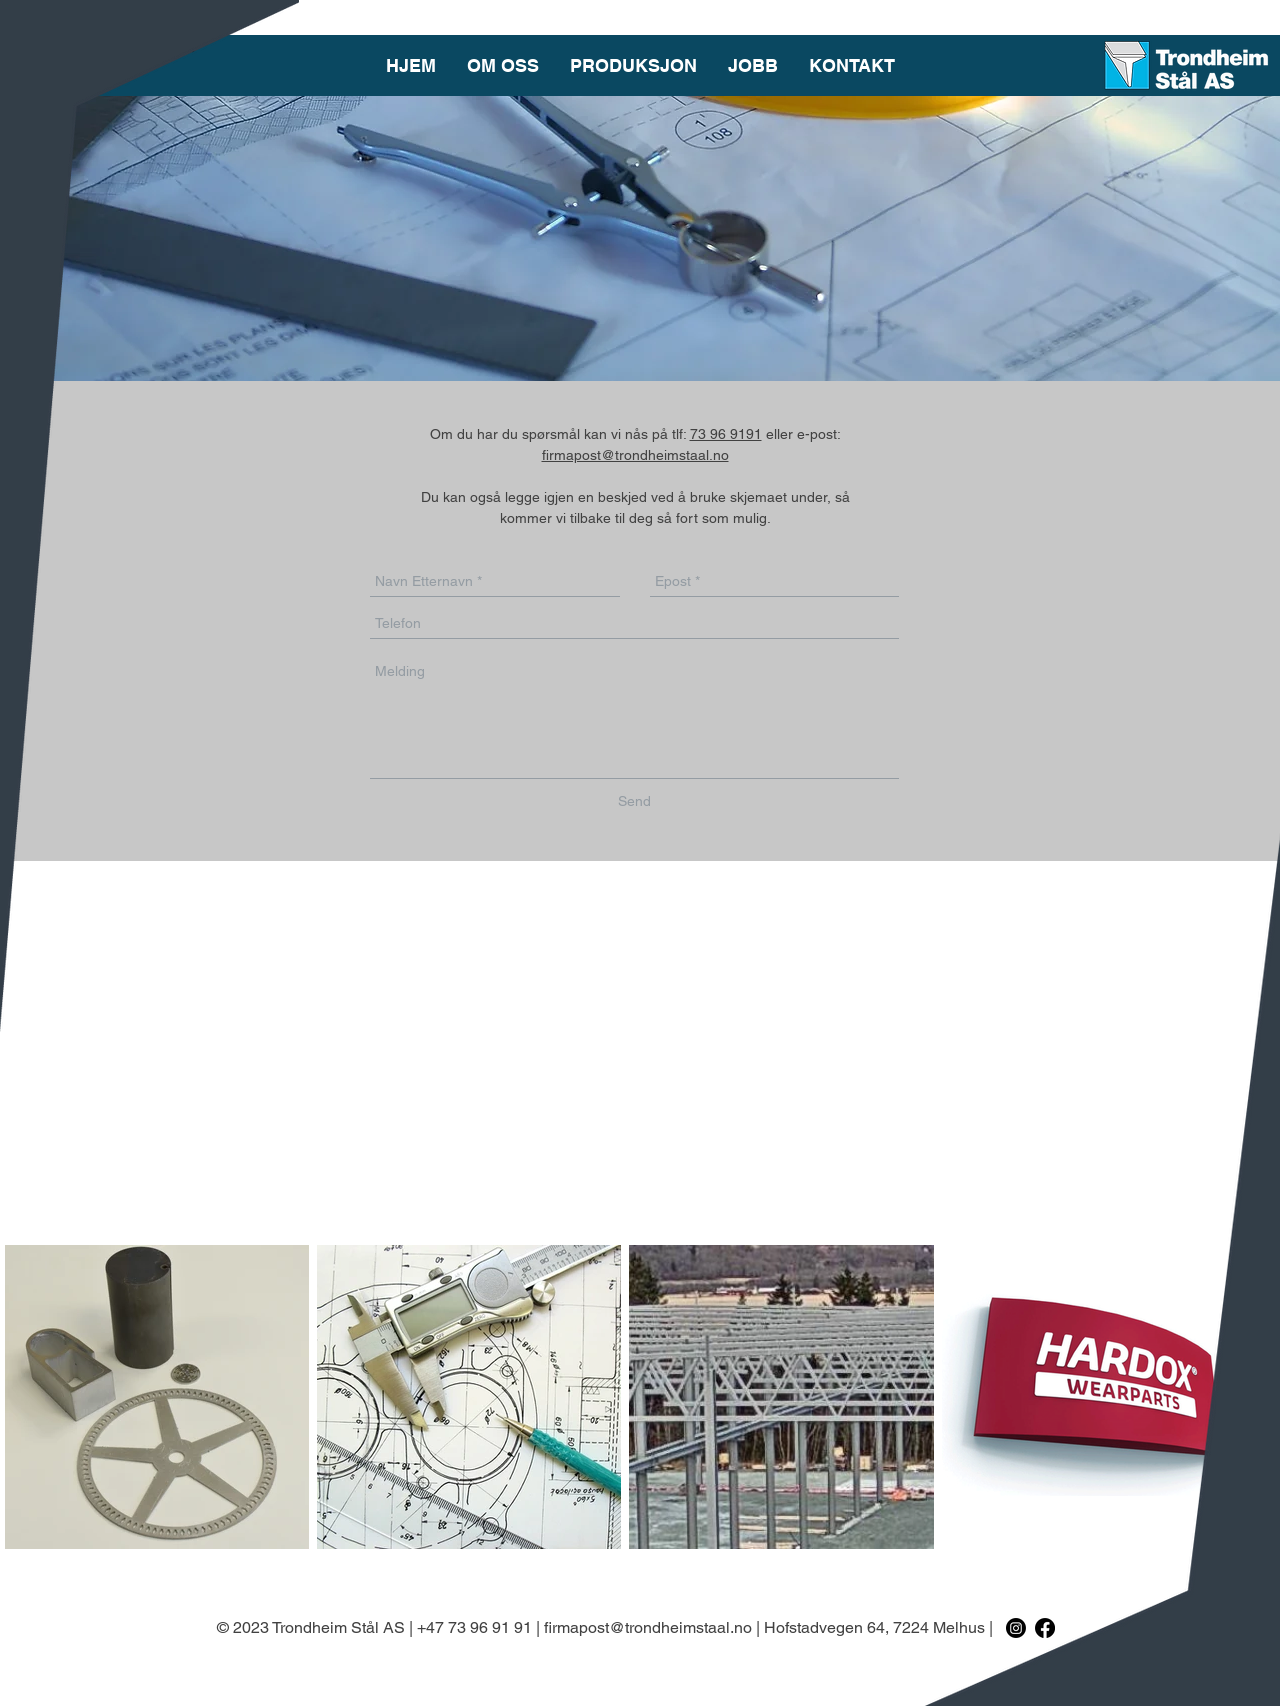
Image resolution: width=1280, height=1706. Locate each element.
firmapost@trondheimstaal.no (635, 455)
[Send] (634, 801)
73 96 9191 (726, 434)
